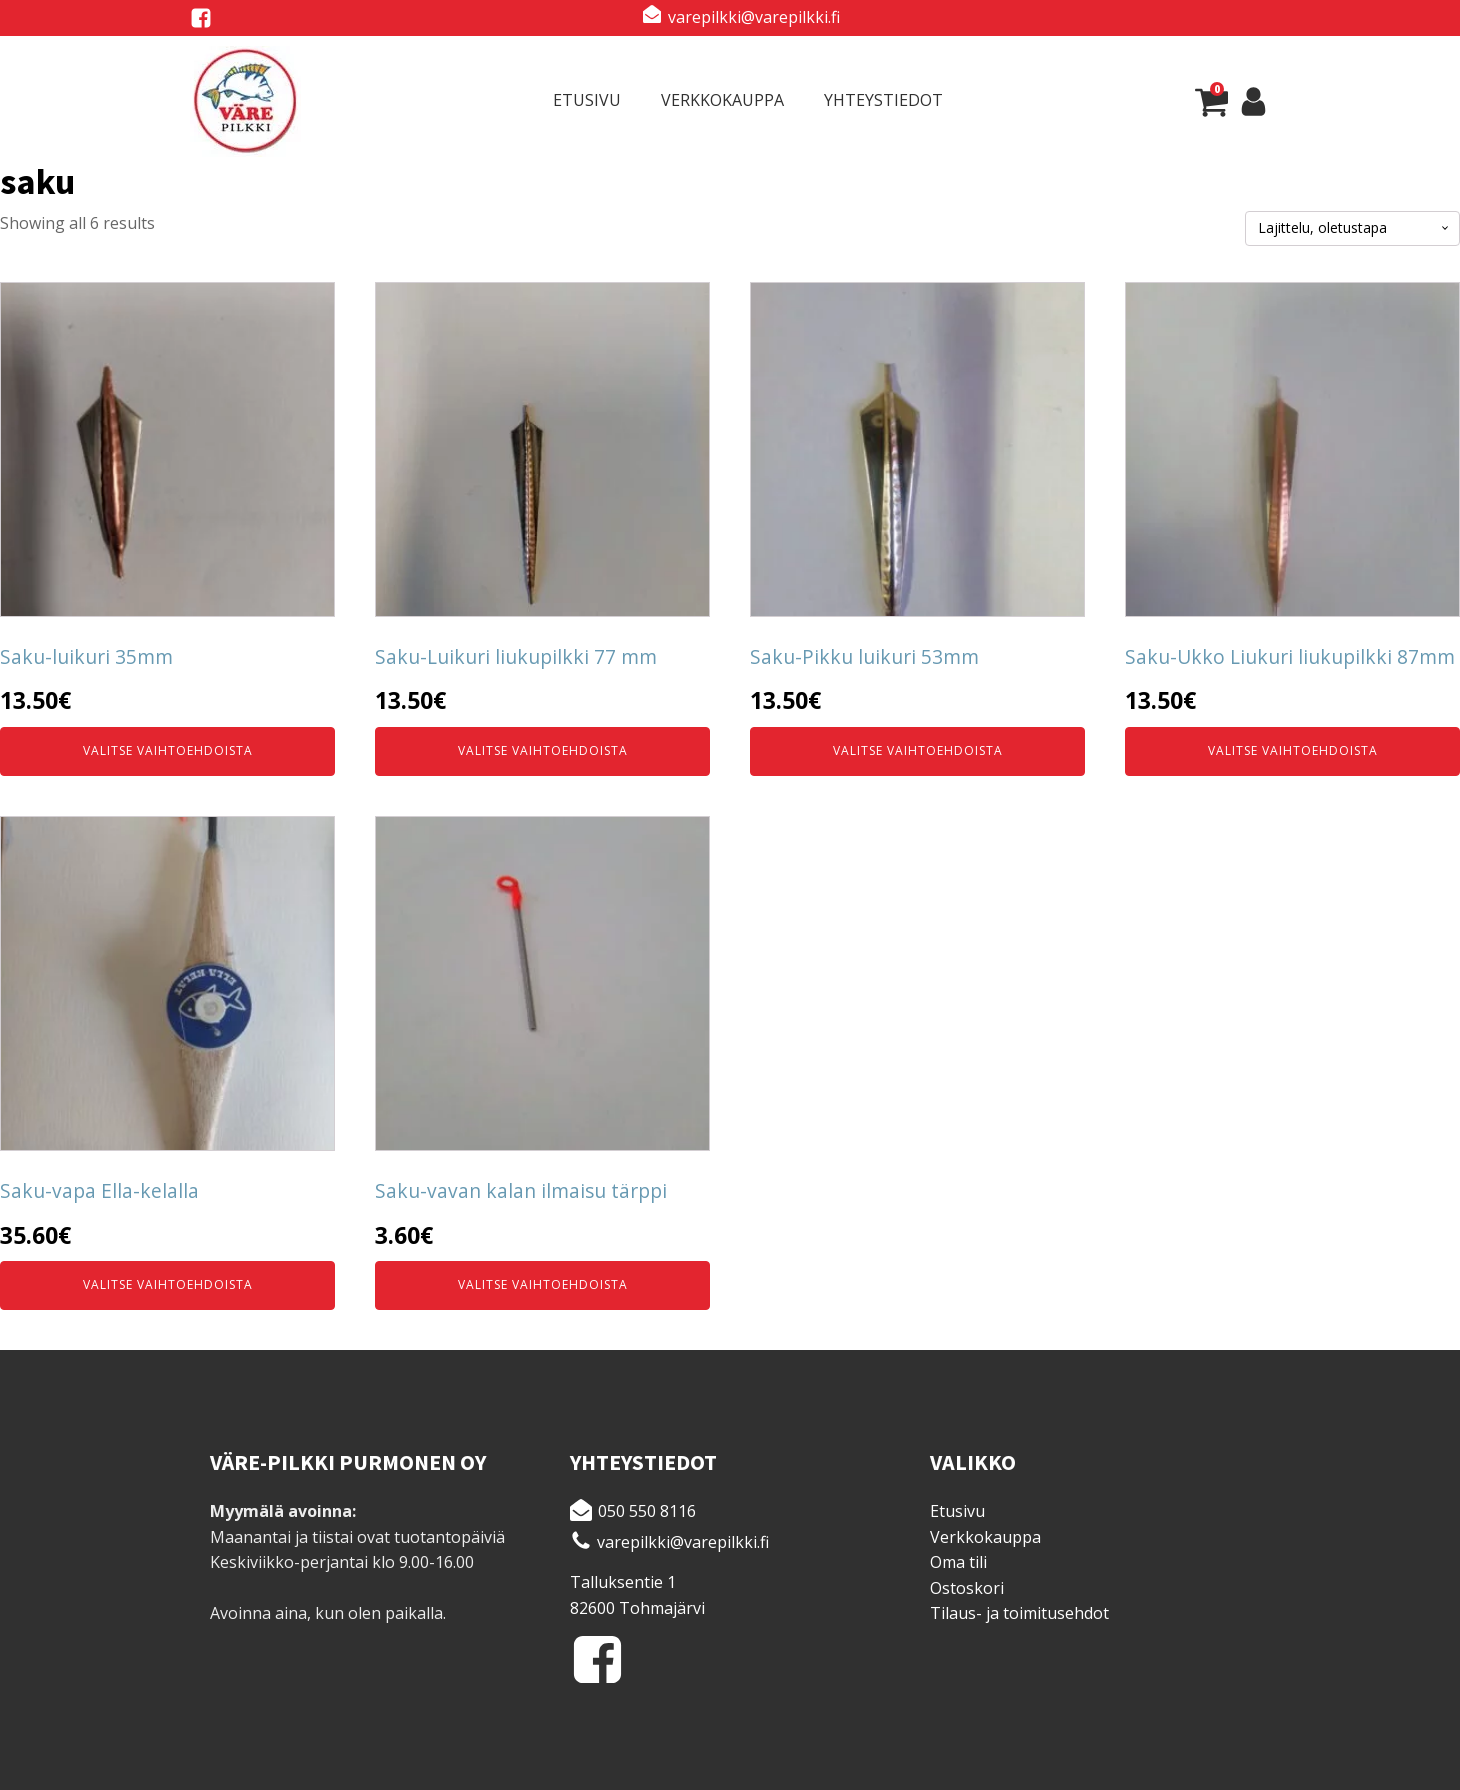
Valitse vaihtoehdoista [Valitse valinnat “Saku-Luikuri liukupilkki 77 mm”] (543, 750)
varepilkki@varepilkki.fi (754, 17)
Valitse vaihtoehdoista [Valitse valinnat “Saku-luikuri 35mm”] (168, 750)
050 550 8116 (647, 1511)
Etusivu (587, 100)
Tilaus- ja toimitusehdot (1019, 1613)
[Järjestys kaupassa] (1352, 228)
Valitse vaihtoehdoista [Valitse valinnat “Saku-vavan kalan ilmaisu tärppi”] (543, 1284)
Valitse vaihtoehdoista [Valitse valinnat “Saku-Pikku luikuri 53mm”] (918, 750)
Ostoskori (967, 1588)
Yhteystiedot (883, 100)
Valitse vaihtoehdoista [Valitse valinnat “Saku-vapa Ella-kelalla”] (168, 1284)
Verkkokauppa (722, 100)
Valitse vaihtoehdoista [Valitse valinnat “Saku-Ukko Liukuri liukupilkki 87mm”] (1293, 750)
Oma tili (958, 1562)
